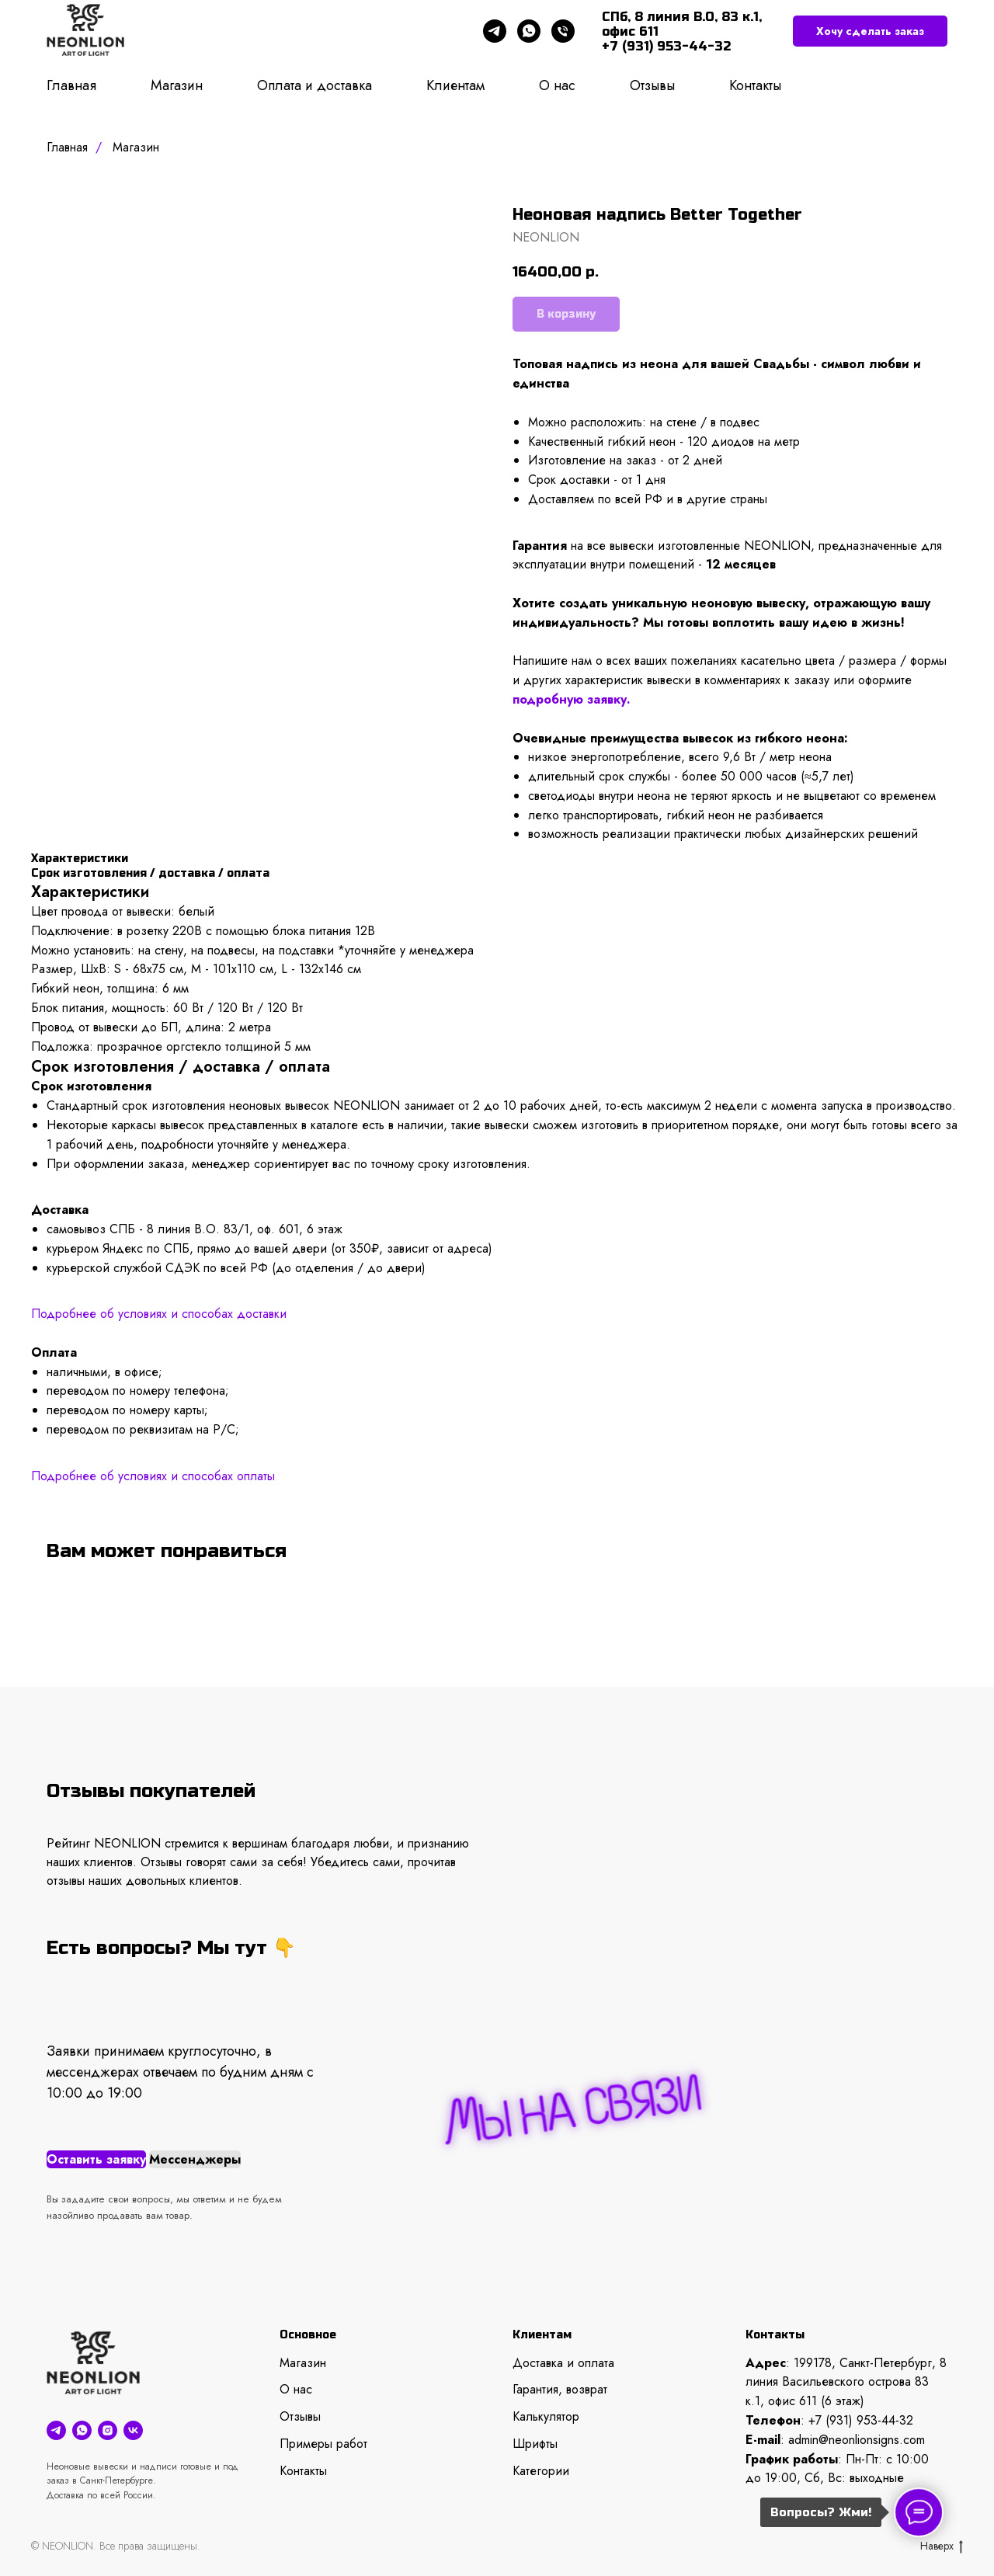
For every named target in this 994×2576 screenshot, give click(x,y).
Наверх (941, 2546)
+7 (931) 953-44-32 (860, 2420)
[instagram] (107, 2430)
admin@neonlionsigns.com (856, 2440)
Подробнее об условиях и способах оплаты (153, 1476)
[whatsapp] (528, 31)
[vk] (133, 2430)
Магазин (177, 85)
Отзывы (652, 85)
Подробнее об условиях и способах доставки (159, 1314)
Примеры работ (323, 2444)
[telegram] (494, 31)
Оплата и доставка (314, 85)
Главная (71, 85)
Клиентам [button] (455, 85)
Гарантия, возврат (560, 2389)
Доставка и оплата (563, 2363)
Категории (541, 2471)
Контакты (755, 85)
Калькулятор (546, 2416)
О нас (557, 85)
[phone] (563, 31)
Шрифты (535, 2444)
